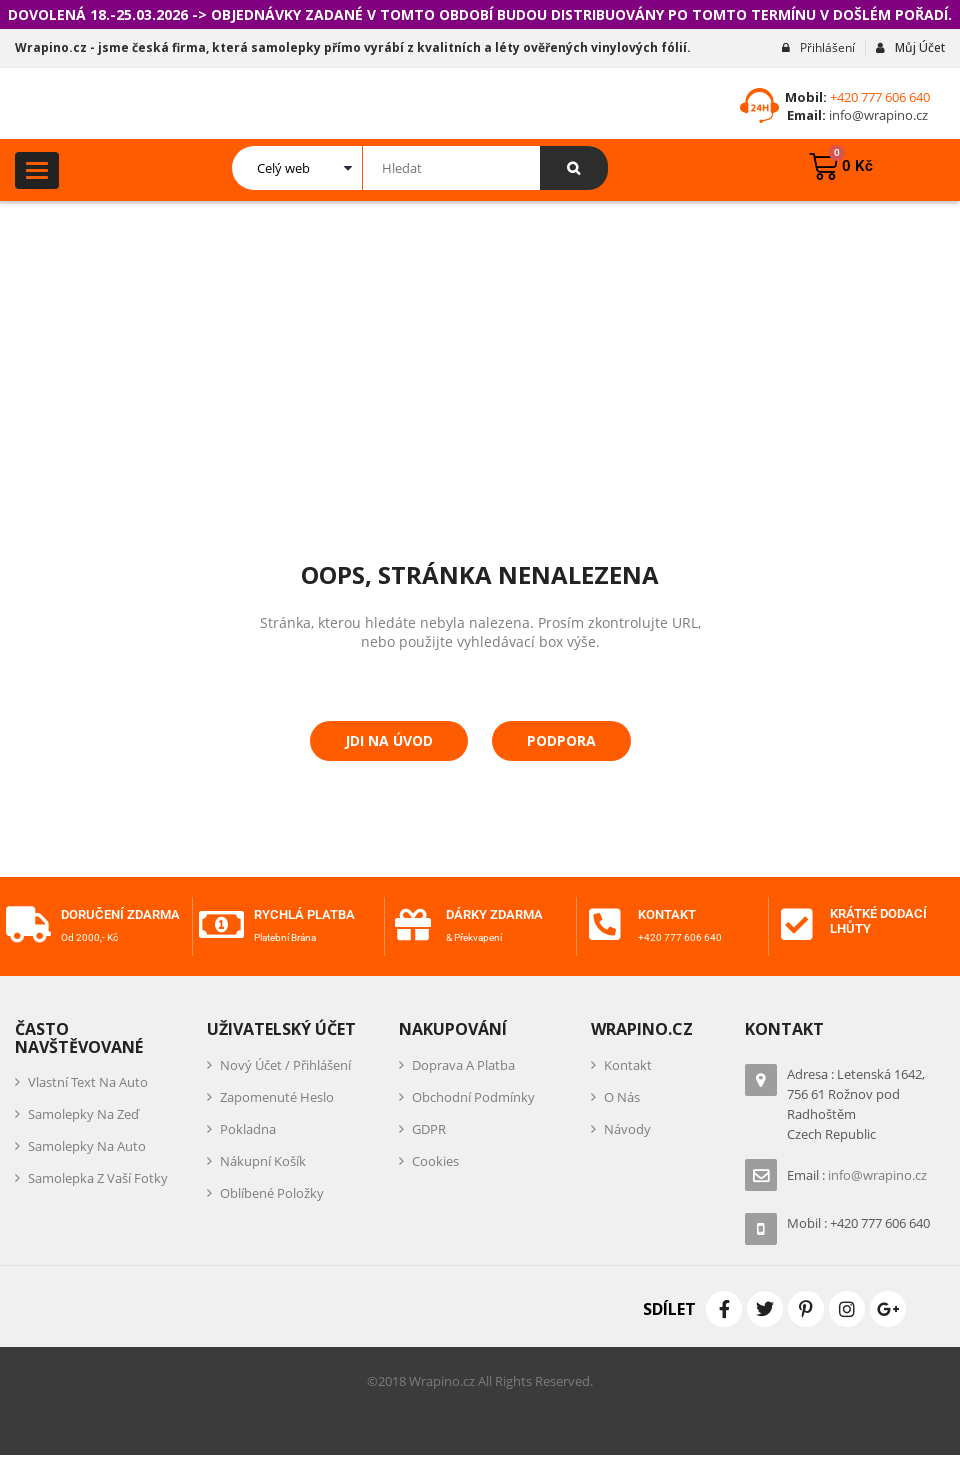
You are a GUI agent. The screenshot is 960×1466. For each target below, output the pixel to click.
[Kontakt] (605, 925)
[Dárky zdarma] (413, 925)
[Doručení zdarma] (28, 932)
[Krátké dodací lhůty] (797, 925)
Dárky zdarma (499, 914)
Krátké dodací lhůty (884, 920)
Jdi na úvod (389, 740)
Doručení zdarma (95, 920)
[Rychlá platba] (221, 925)
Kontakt (669, 914)
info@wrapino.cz (877, 115)
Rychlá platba (308, 914)
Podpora (561, 740)
